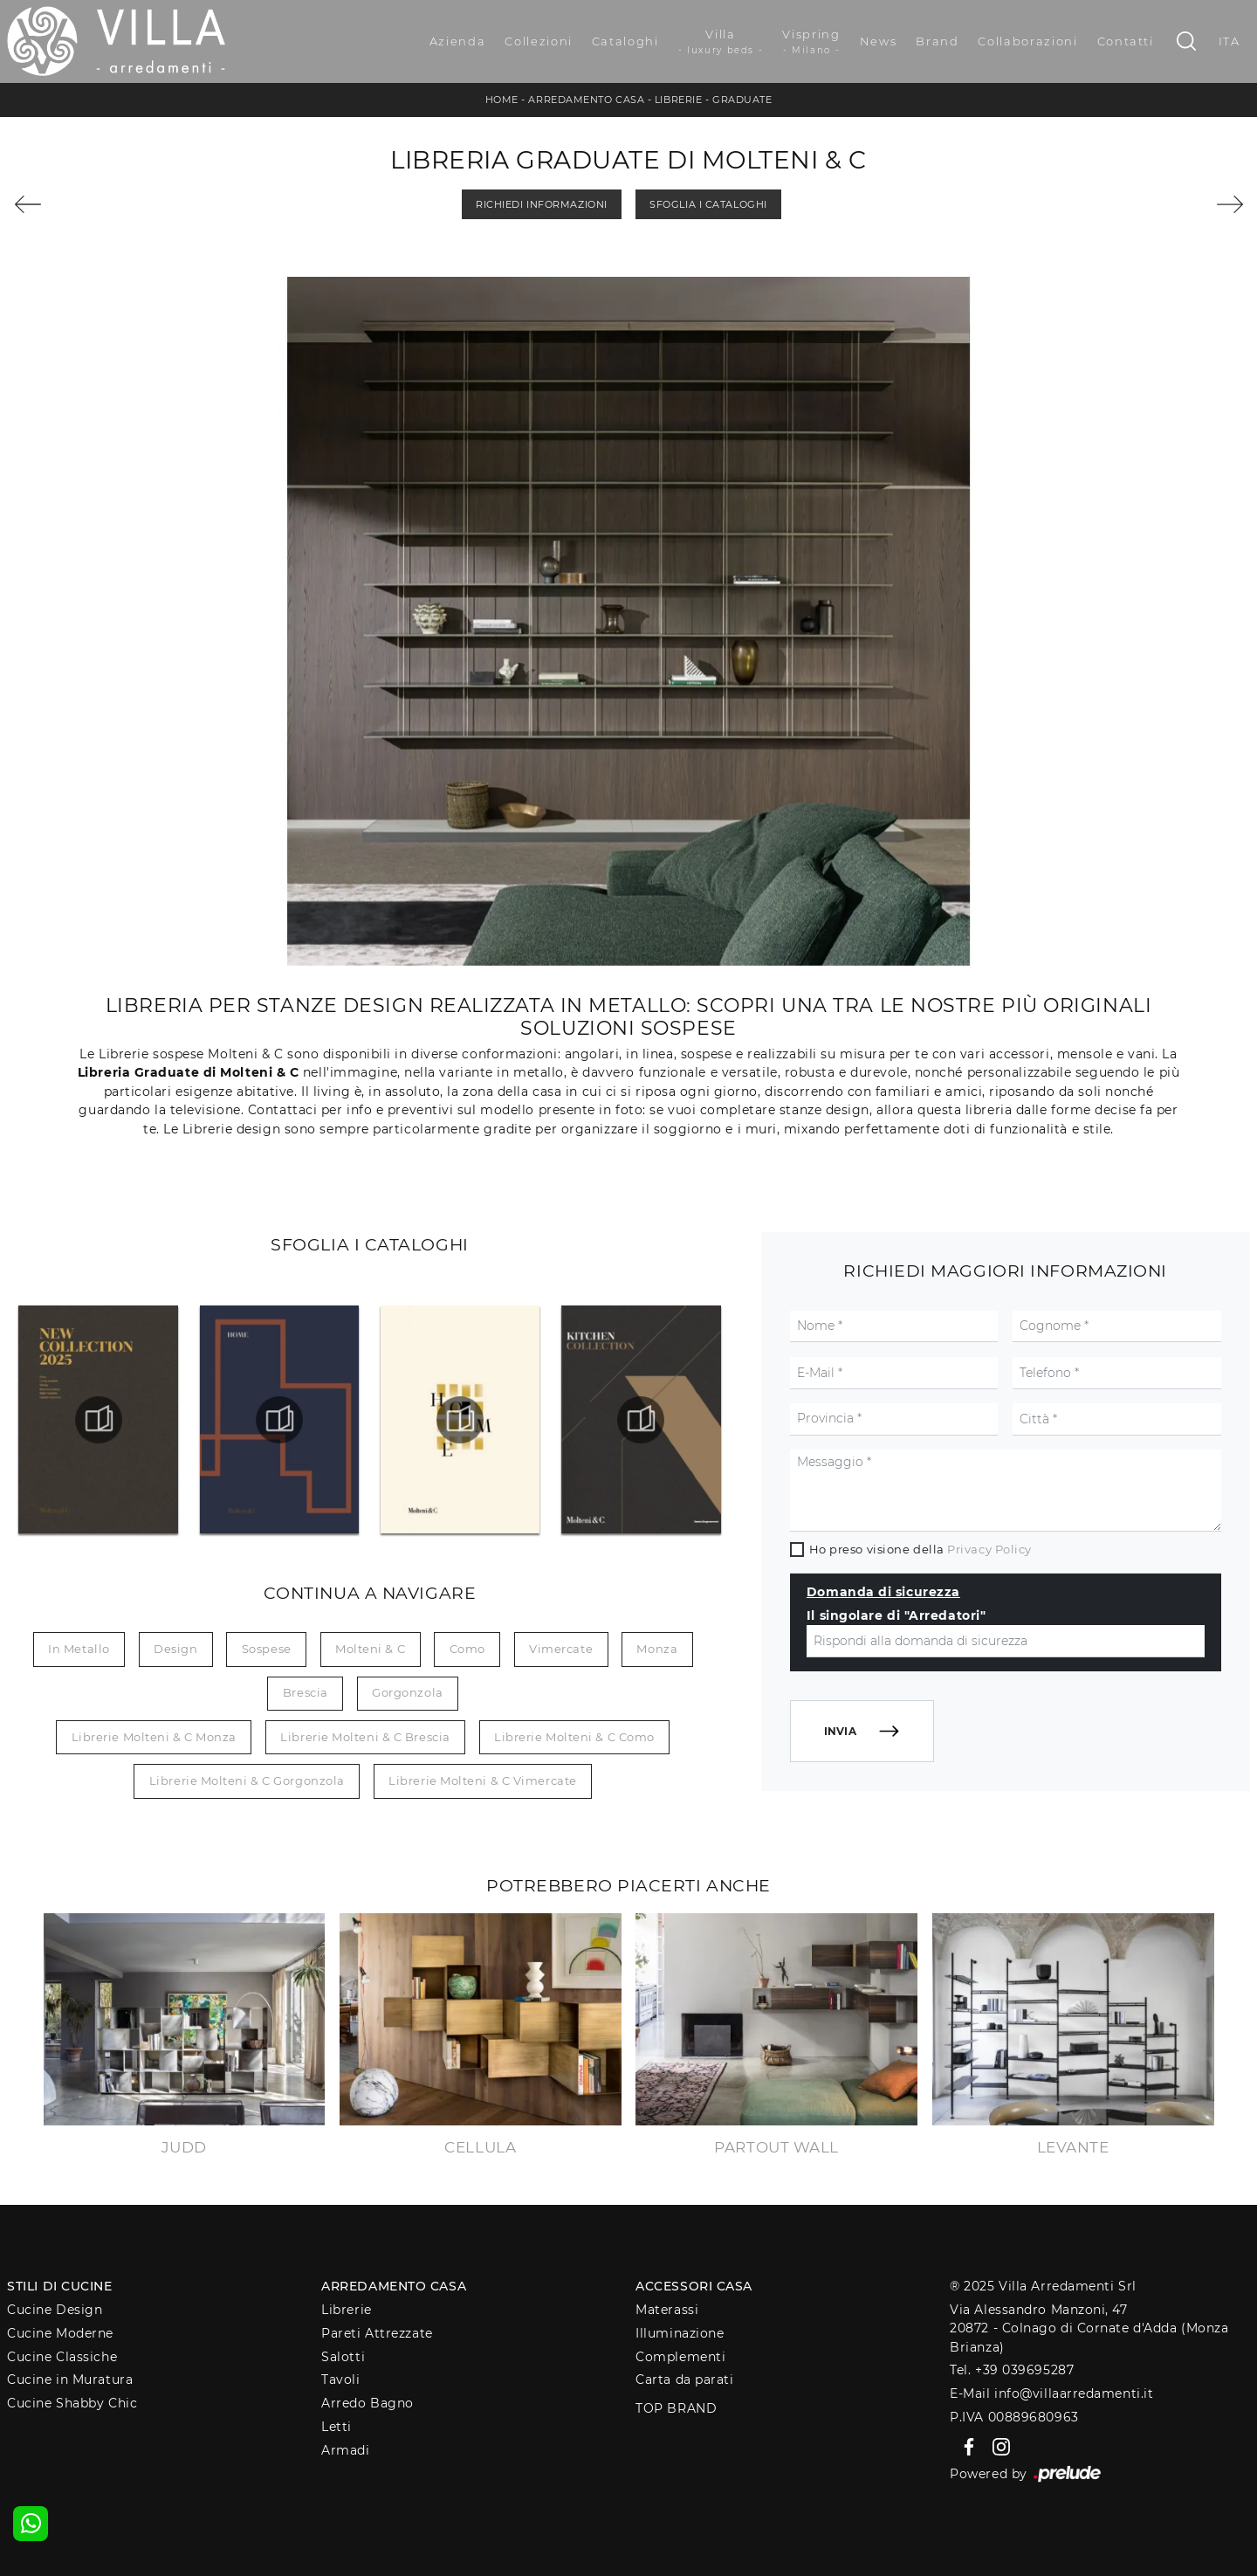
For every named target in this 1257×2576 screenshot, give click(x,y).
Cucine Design (54, 2310)
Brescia (305, 1692)
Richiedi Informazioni (542, 204)
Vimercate (561, 1649)
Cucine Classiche (62, 2357)
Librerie (678, 99)
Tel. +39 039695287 (1012, 2370)
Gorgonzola (407, 1692)
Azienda (457, 41)
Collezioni (539, 41)
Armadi (345, 2450)
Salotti (343, 2357)
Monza (656, 1649)
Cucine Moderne (60, 2333)
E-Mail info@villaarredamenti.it (1051, 2393)
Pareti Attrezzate (376, 2333)
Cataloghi (625, 41)
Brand (937, 41)
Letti (336, 2427)
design (175, 1649)
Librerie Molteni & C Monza (154, 1737)
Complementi (680, 2357)
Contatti (1125, 41)
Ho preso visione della (920, 1549)
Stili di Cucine (59, 2286)
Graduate (742, 99)
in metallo (79, 1649)
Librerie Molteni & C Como (574, 1737)
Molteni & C (370, 1649)
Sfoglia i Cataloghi (707, 204)
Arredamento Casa (586, 99)
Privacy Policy (989, 1549)
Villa (721, 42)
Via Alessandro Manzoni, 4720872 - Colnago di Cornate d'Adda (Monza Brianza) (1089, 2328)
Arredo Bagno (367, 2403)
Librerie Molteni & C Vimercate (482, 1780)
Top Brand (676, 2408)
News (878, 41)
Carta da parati (684, 2379)
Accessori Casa (693, 2286)
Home (502, 99)
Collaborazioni (1027, 41)
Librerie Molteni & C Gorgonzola (247, 1780)
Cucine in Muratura (70, 2379)
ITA (1229, 41)
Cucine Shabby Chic (72, 2403)
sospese (267, 1649)
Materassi (666, 2310)
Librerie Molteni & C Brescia (365, 1737)
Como (467, 1649)
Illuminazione (679, 2333)
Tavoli (340, 2379)
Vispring (811, 42)
